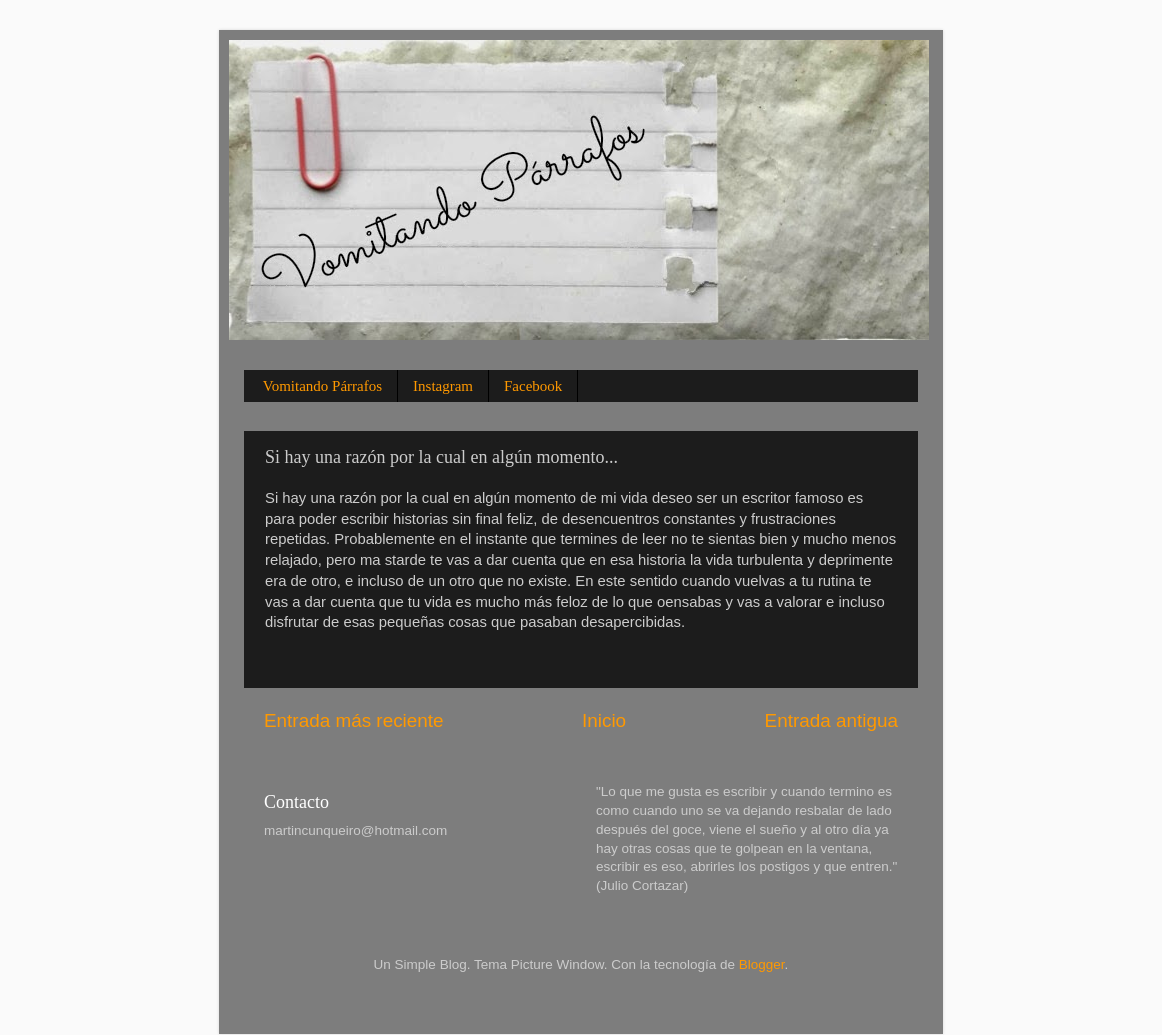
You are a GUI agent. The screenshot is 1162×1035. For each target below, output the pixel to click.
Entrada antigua (831, 720)
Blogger (762, 964)
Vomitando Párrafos (322, 386)
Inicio (604, 720)
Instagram (443, 386)
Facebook (533, 386)
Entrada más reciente (354, 720)
